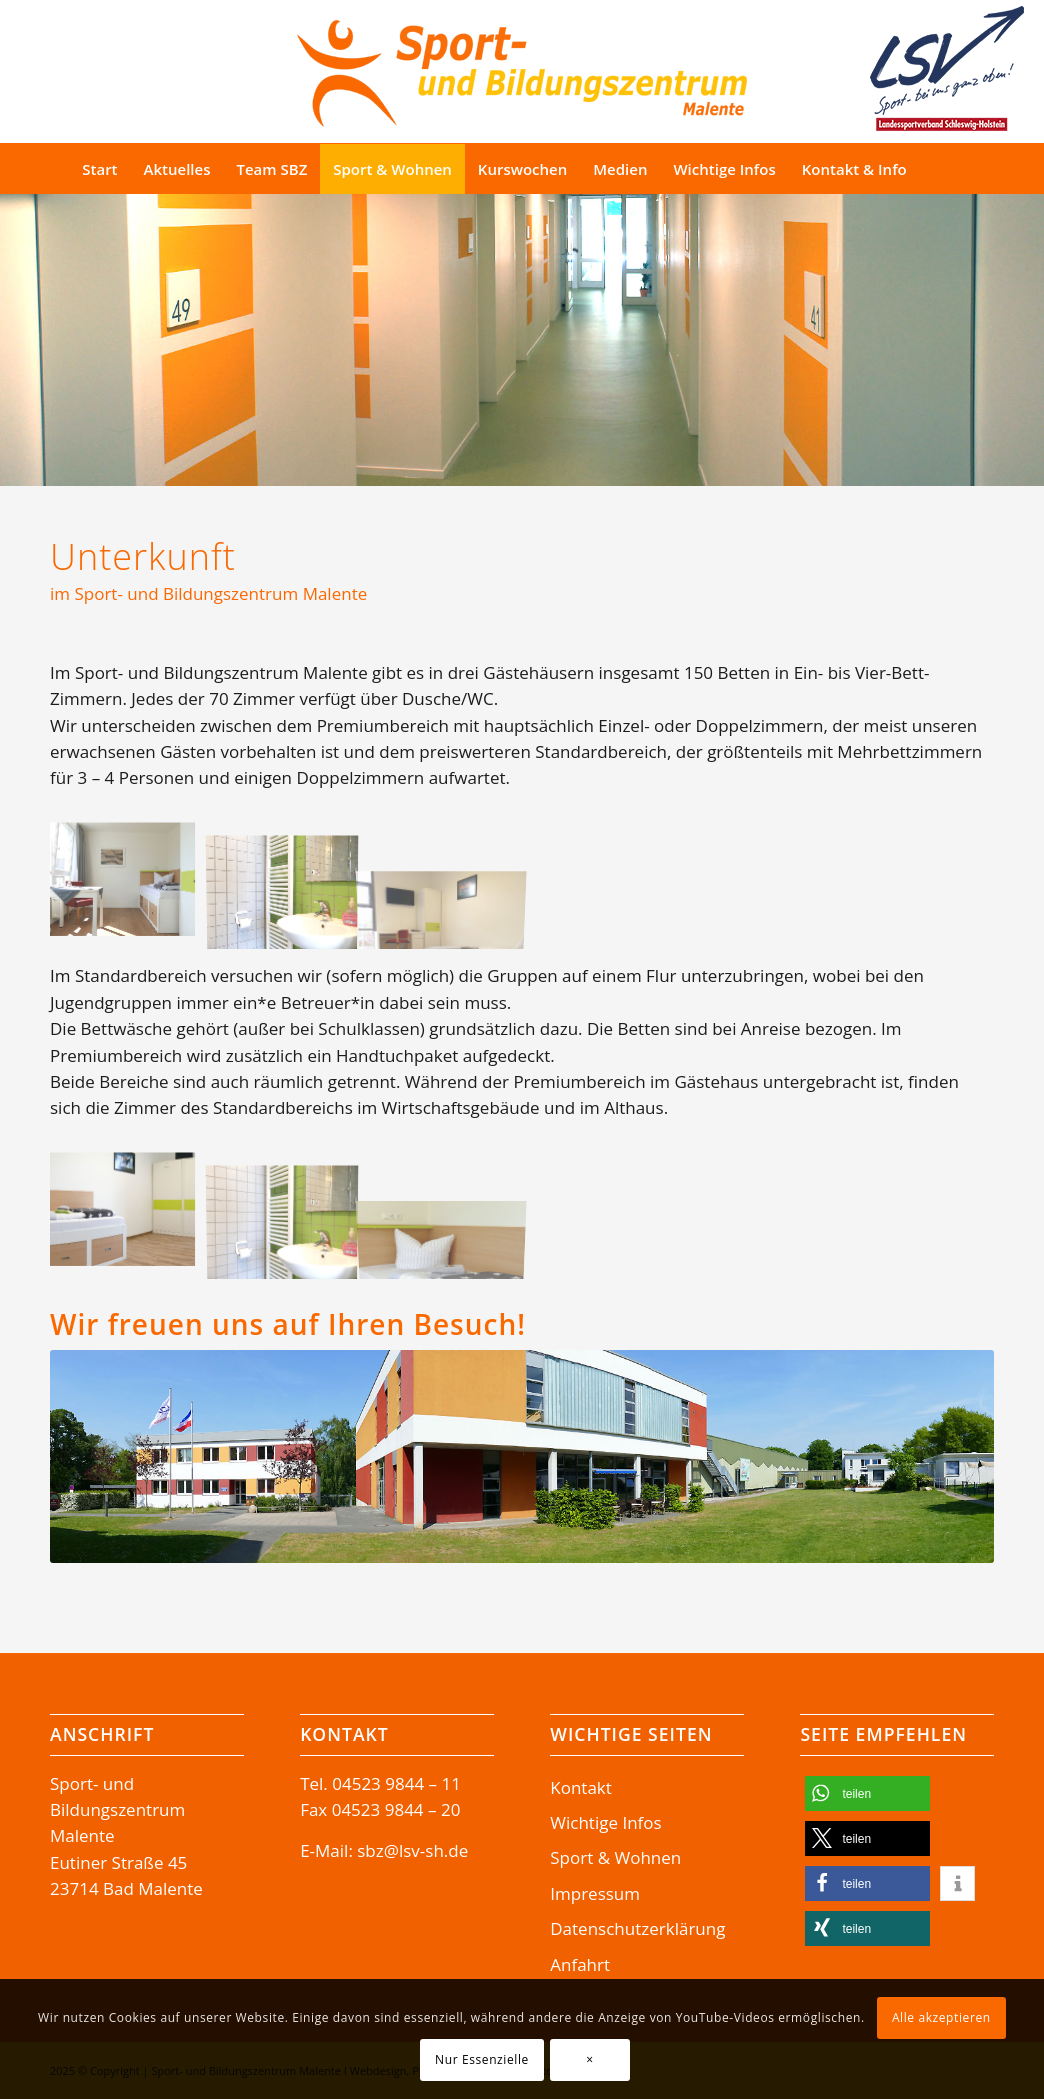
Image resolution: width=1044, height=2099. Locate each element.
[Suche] (957, 169)
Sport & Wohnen (615, 1857)
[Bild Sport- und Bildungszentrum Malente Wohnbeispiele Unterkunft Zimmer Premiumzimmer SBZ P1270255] (130, 885)
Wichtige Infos (605, 1822)
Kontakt (581, 1787)
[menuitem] (99, 169)
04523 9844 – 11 (396, 1783)
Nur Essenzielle (482, 2059)
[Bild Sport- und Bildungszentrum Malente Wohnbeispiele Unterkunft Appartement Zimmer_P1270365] (130, 1215)
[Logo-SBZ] (522, 68)
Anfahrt (580, 1964)
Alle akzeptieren (941, 2017)
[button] (867, 1793)
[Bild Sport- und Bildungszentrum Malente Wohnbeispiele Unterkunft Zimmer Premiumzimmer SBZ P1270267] (290, 885)
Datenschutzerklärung (637, 1928)
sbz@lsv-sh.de (412, 1850)
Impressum (595, 1893)
